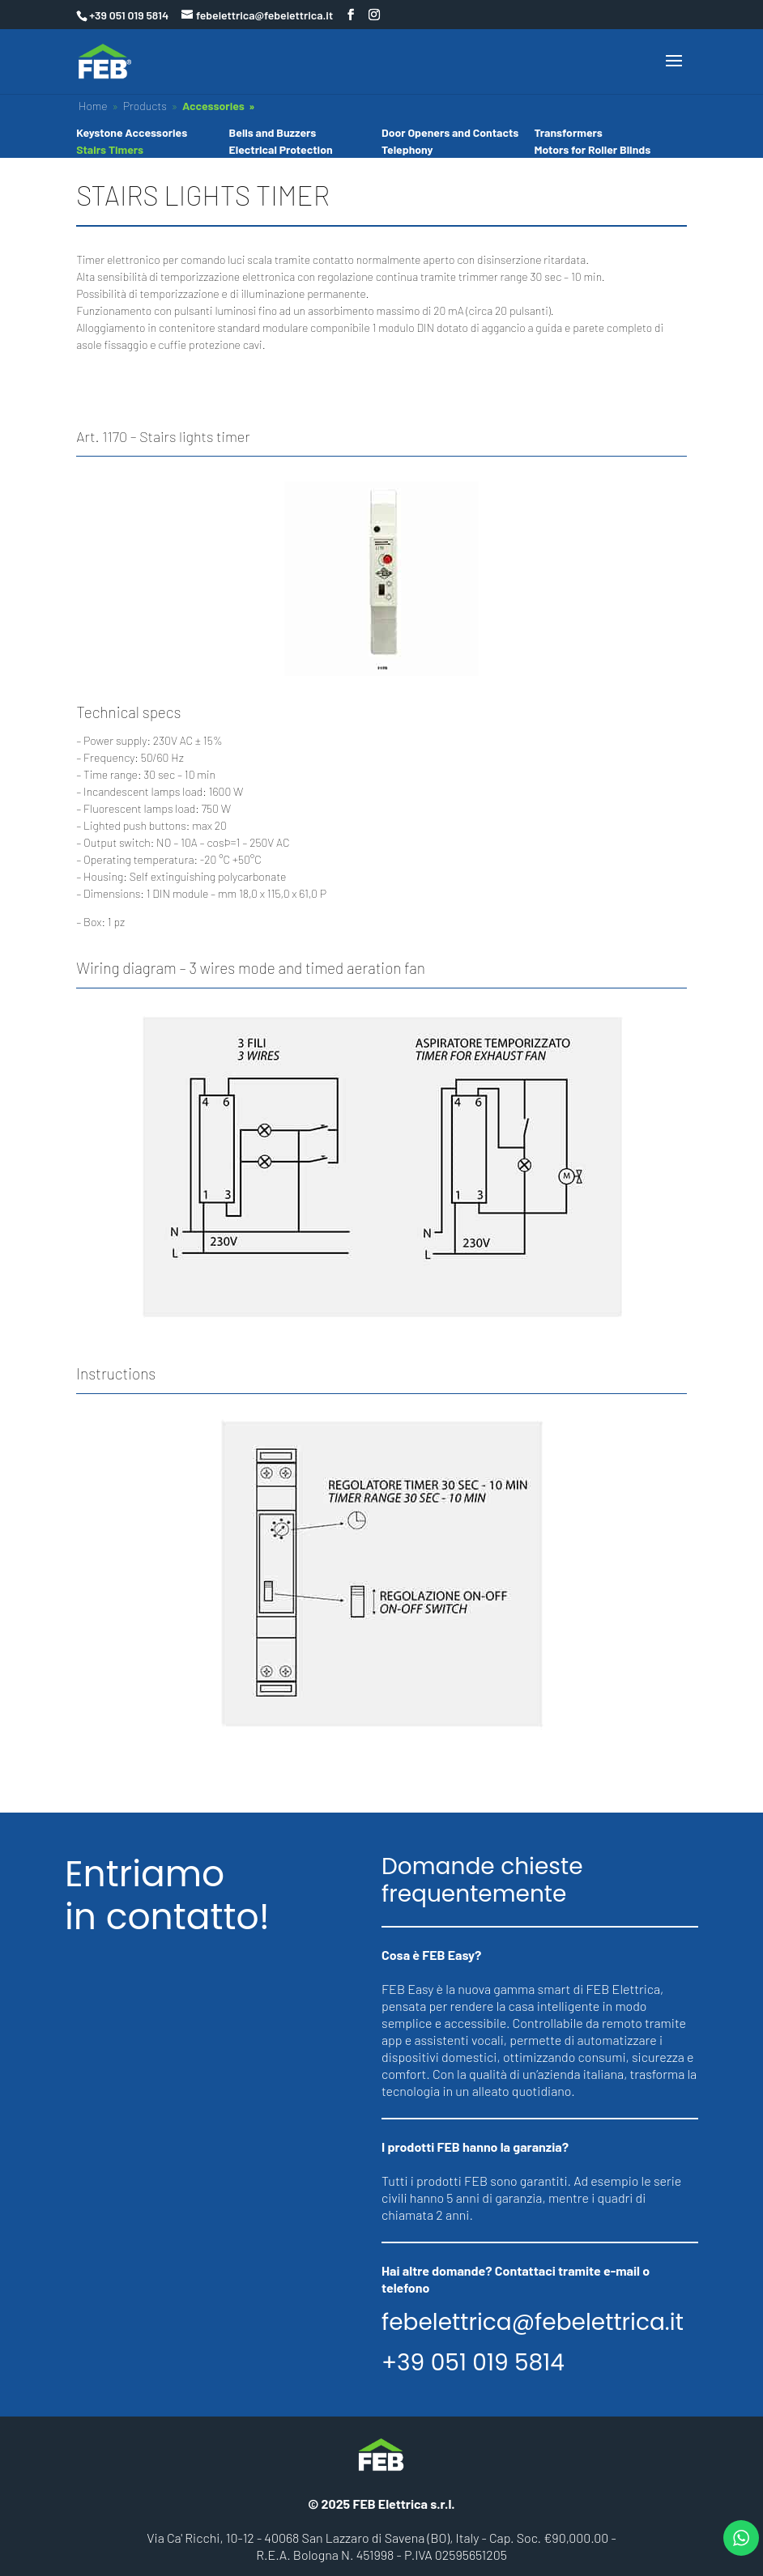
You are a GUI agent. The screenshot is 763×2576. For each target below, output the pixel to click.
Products (145, 106)
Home (93, 106)
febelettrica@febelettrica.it (533, 2322)
